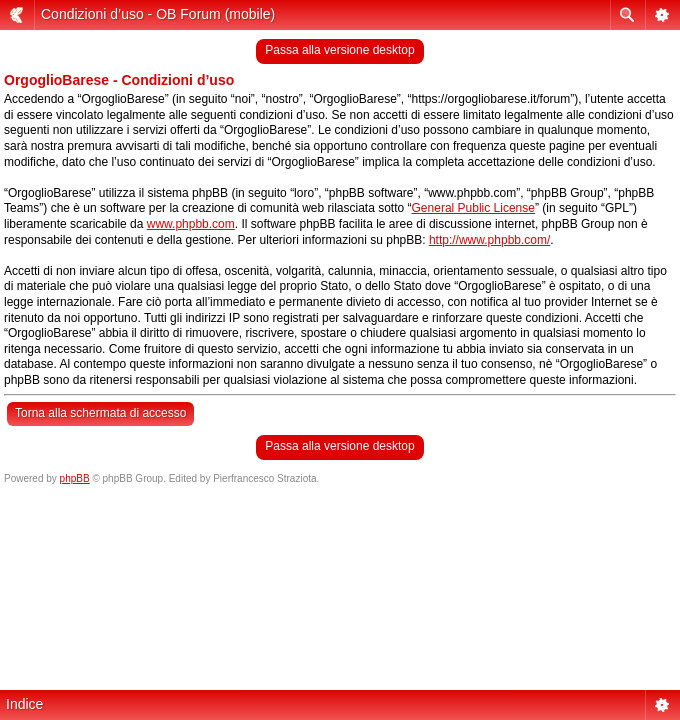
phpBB (75, 478)
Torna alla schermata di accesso (100, 413)
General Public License (473, 208)
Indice (24, 704)
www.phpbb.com (191, 224)
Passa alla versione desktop (339, 50)
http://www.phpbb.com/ (489, 240)
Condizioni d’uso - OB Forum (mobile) (158, 14)
